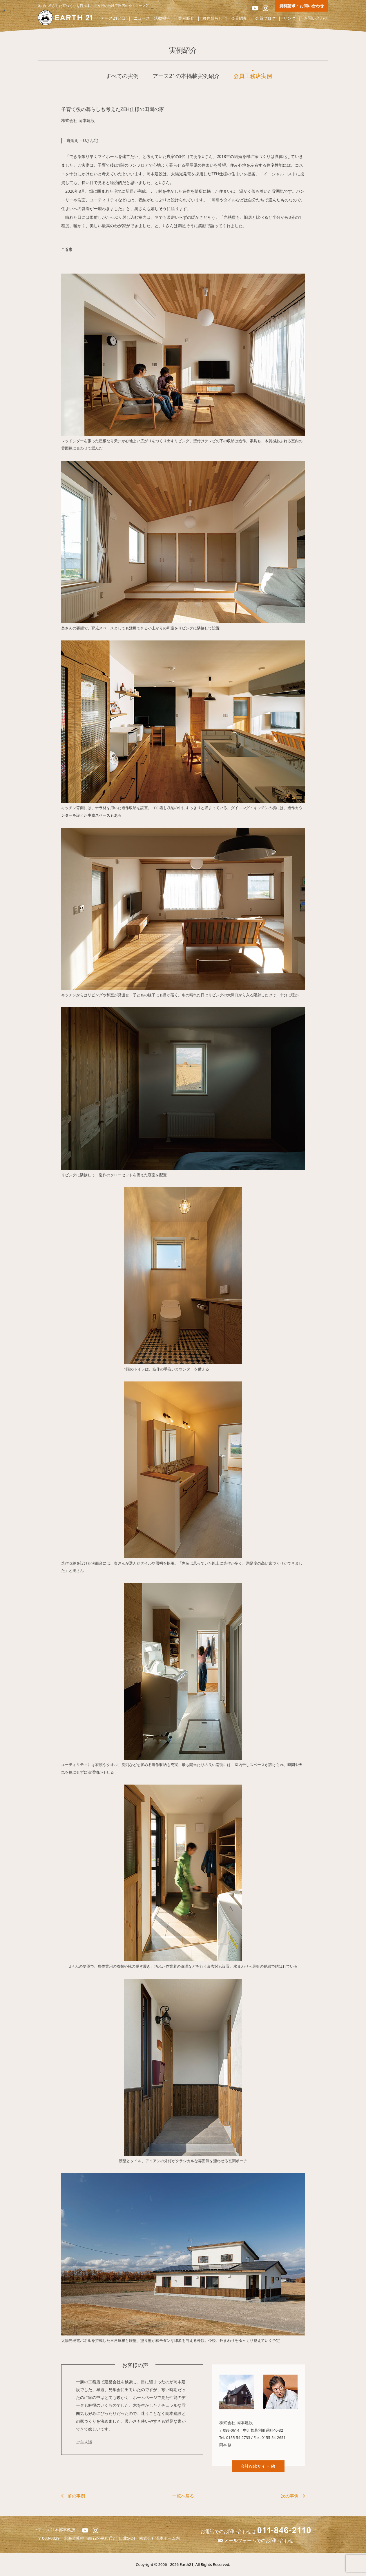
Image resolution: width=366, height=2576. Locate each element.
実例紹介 (186, 18)
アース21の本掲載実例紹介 (186, 76)
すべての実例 (122, 76)
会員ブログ (265, 18)
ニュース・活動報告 (152, 18)
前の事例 (76, 2496)
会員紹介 (239, 18)
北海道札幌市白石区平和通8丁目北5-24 (101, 2538)
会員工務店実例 (252, 76)
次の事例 (289, 2496)
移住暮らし (212, 18)
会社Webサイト (258, 2466)
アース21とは (113, 18)
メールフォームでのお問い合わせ (255, 2540)
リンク (289, 18)
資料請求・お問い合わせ (301, 5)
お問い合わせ (316, 18)
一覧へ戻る (183, 2496)
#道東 (67, 249)
